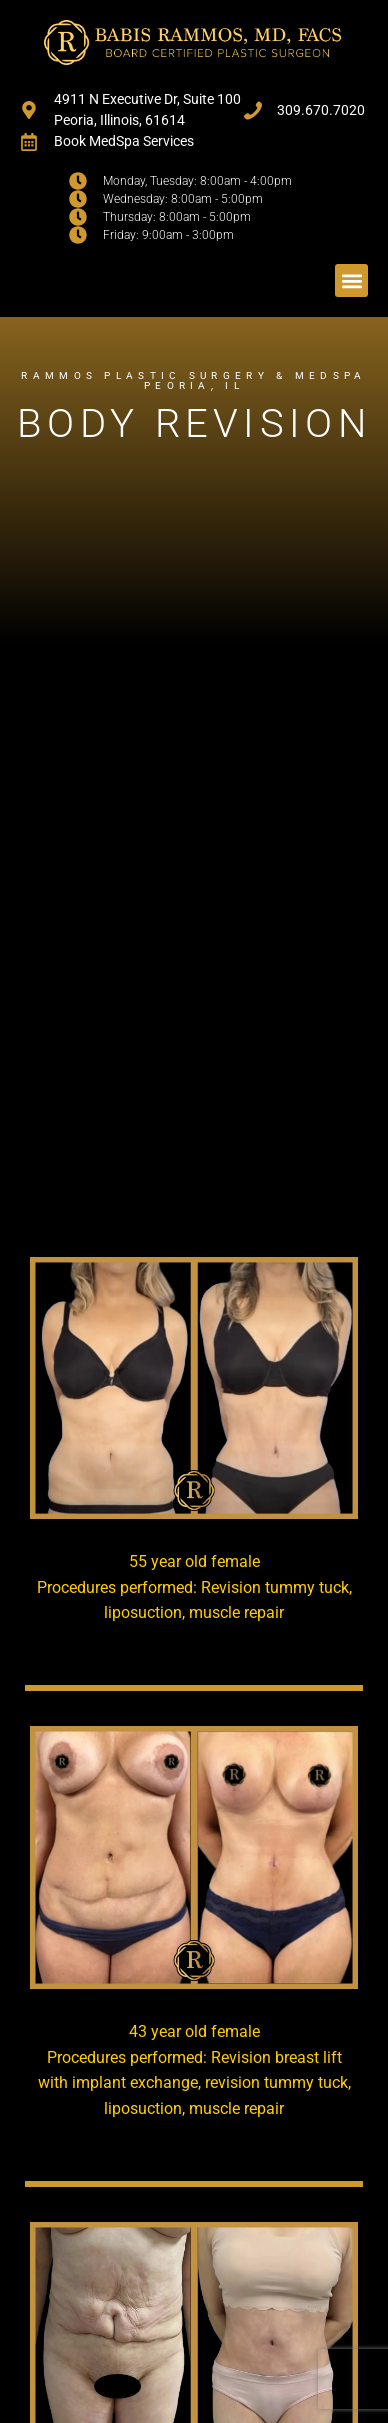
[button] (351, 280)
